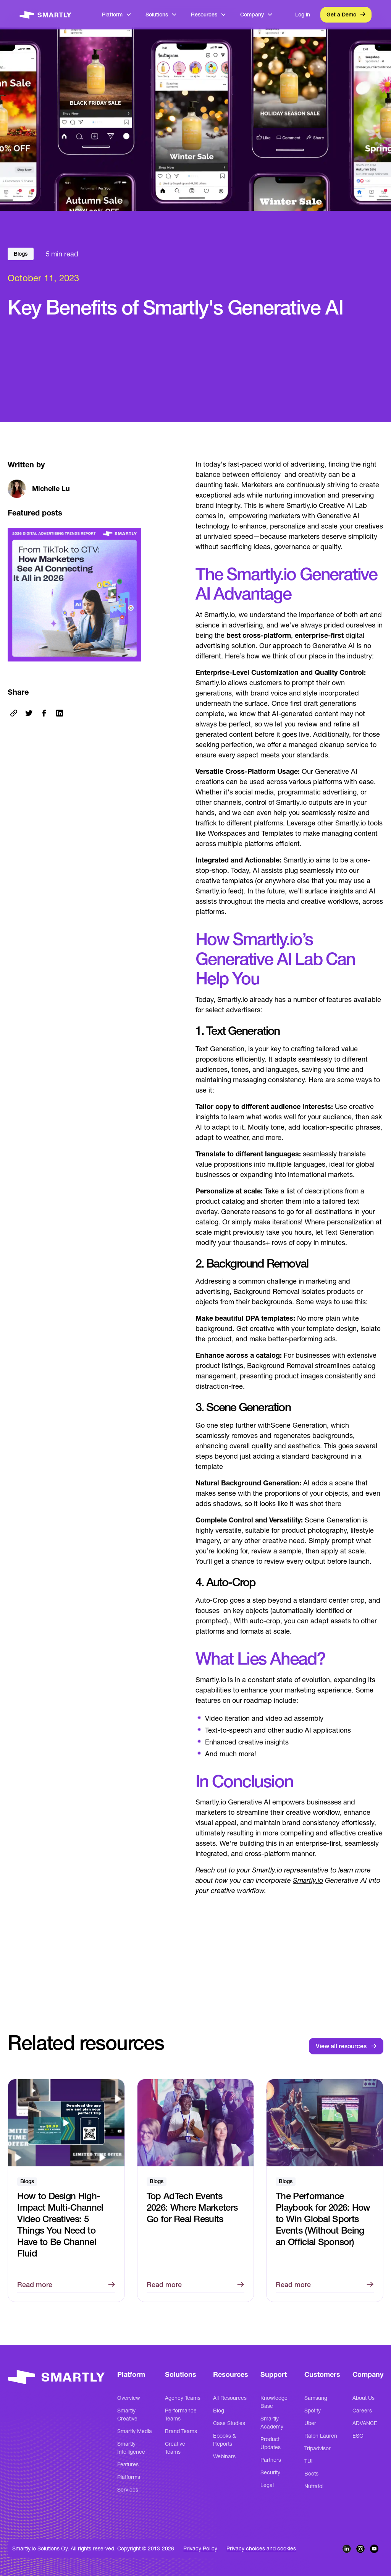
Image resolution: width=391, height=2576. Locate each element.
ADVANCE (364, 2423)
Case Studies (229, 2423)
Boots (311, 2473)
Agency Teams (182, 2397)
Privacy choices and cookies (261, 2548)
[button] (117, 14)
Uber (310, 2423)
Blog (218, 2410)
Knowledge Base (274, 2401)
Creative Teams (175, 2447)
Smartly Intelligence (131, 2447)
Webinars (224, 2456)
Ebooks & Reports (224, 2439)
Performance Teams (181, 2414)
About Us (363, 2397)
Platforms (128, 2477)
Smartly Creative (127, 2414)
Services (127, 2489)
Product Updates (270, 2443)
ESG (358, 2435)
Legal (267, 2485)
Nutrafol (313, 2486)
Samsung (315, 2397)
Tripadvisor (317, 2448)
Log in (302, 14)
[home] (45, 14)
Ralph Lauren (320, 2435)
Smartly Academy (271, 2422)
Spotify (312, 2410)
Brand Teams (181, 2431)
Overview (128, 2397)
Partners (270, 2459)
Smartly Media (134, 2431)
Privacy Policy (200, 2548)
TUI (308, 2461)
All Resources (230, 2397)
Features (128, 2464)
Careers (362, 2410)
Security (270, 2472)
